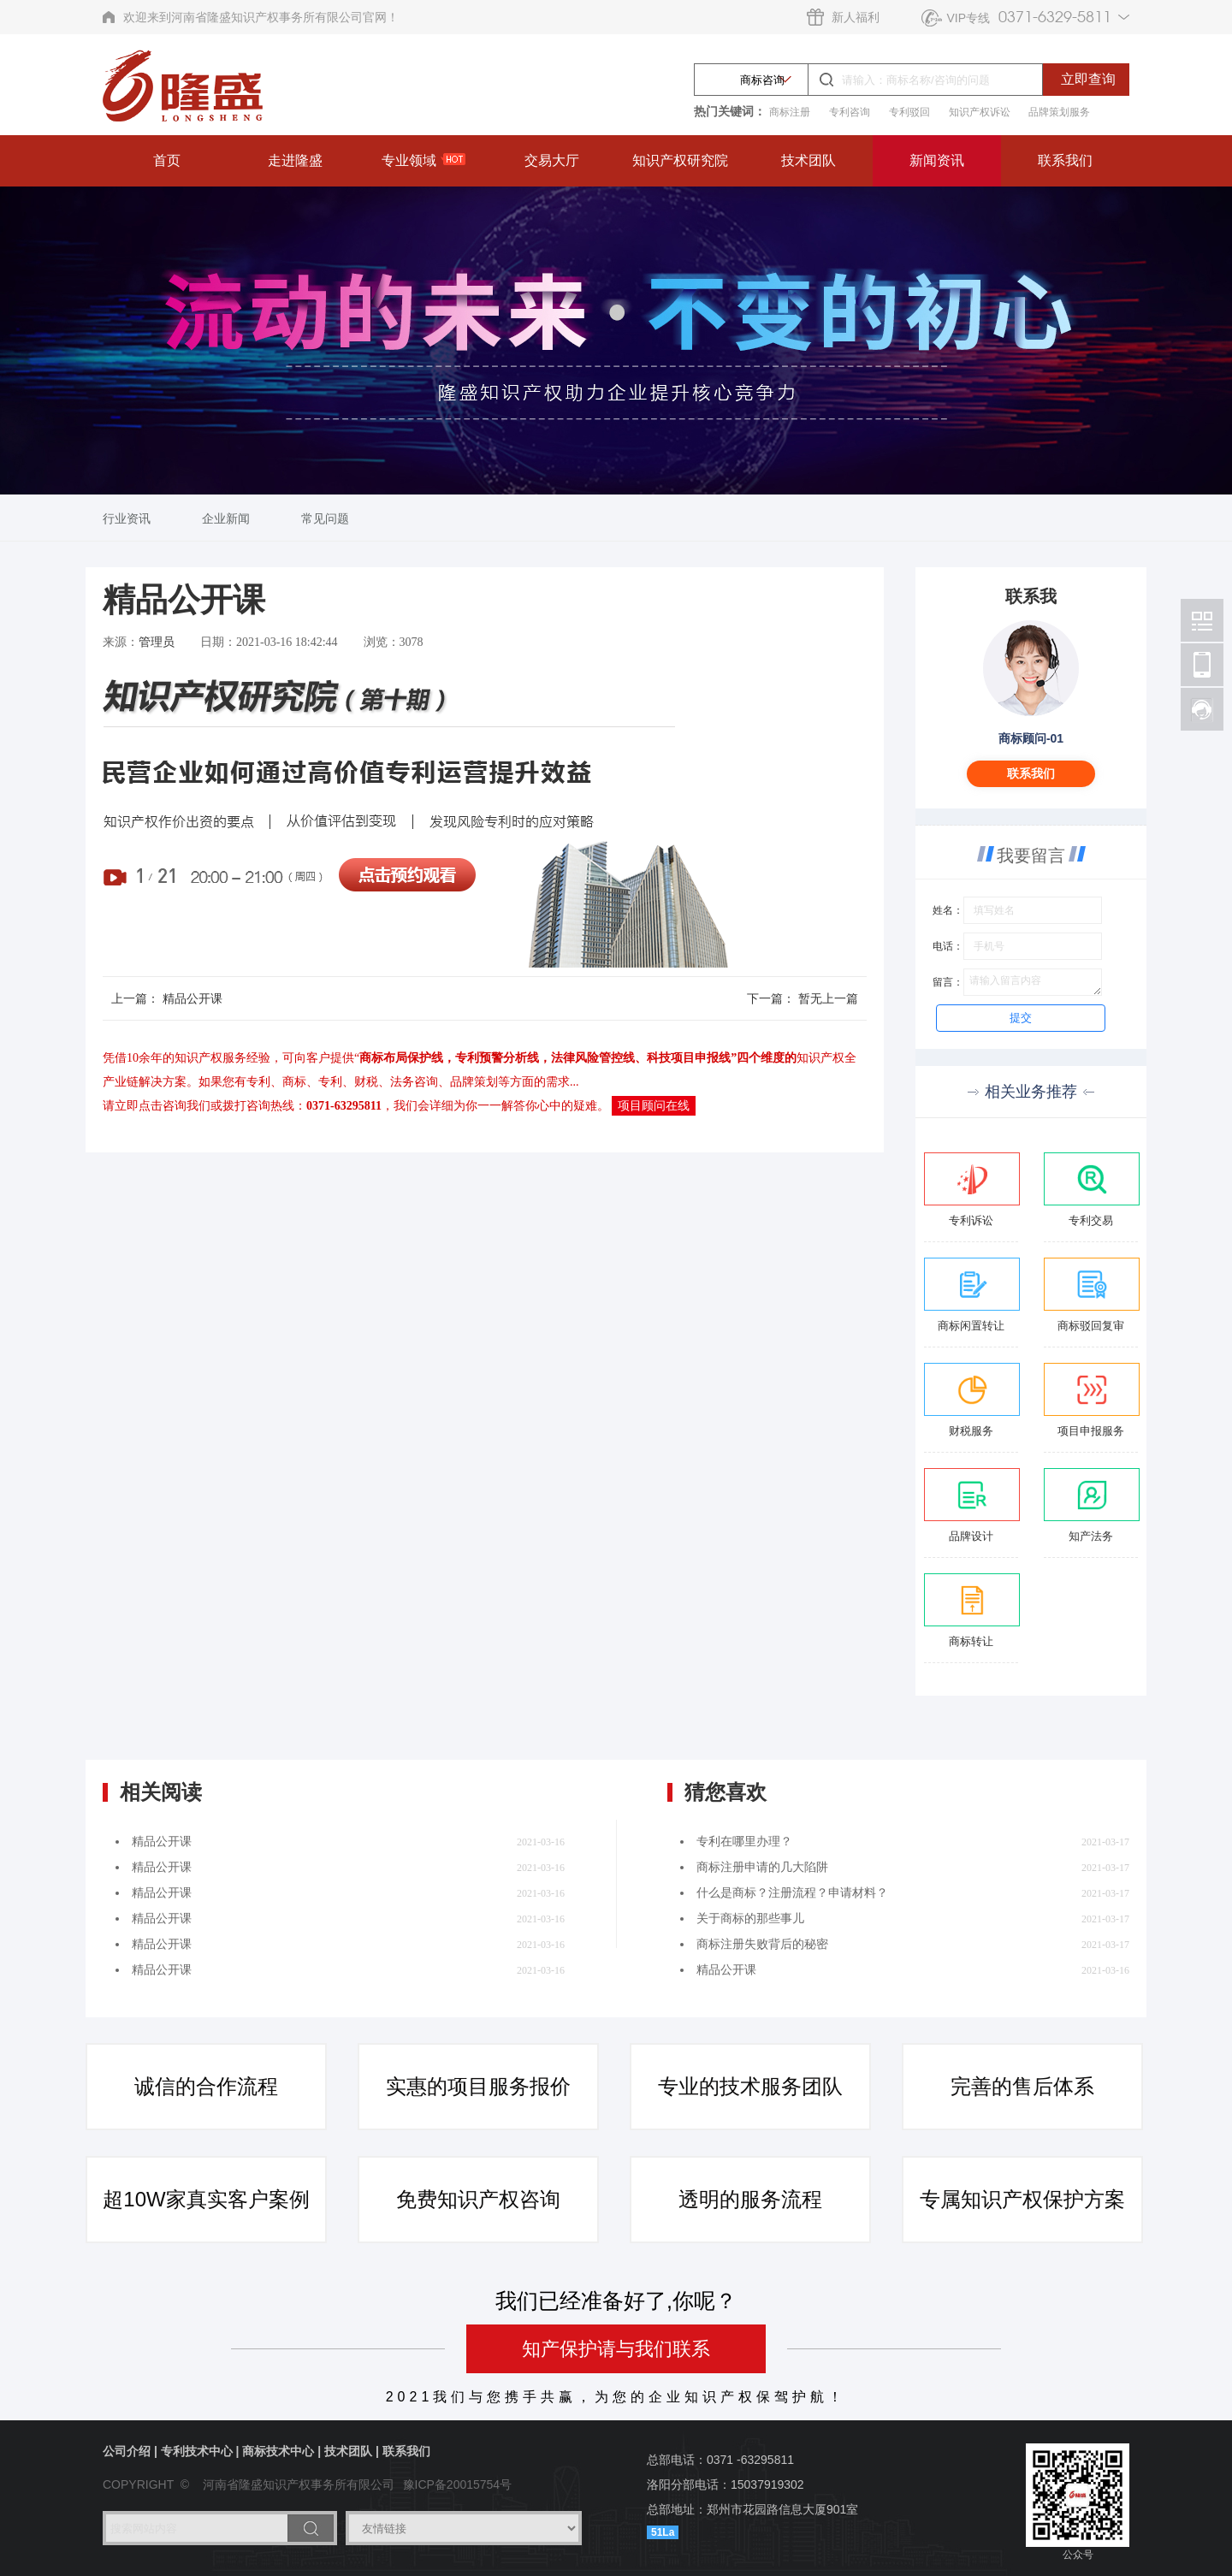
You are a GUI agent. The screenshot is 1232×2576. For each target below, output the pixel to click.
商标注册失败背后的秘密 (762, 1944)
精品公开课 (192, 998)
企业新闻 (226, 518)
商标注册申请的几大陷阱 (762, 1867)
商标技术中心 (278, 2451)
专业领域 (423, 160)
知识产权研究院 (680, 160)
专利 (258, 1081)
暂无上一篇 (828, 998)
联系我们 (1065, 160)
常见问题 (325, 518)
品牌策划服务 (1059, 112)
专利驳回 (909, 112)
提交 (1021, 1017)
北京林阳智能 (1202, 620)
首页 (167, 160)
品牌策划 (474, 1081)
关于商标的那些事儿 (750, 1918)
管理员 (157, 642)
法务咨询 (414, 1081)
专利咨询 (849, 112)
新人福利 (856, 17)
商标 (294, 1081)
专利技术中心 (197, 2451)
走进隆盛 (295, 160)
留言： (948, 982)
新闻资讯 (936, 160)
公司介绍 (127, 2451)
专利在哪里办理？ (744, 1841)
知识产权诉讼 (979, 112)
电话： (948, 946)
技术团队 (808, 160)
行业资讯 (127, 518)
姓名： (948, 910)
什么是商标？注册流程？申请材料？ (792, 1892)
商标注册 (789, 112)
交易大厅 (551, 160)
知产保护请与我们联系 (616, 2349)
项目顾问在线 (654, 1105)
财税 (366, 1081)
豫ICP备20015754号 (457, 2484)
